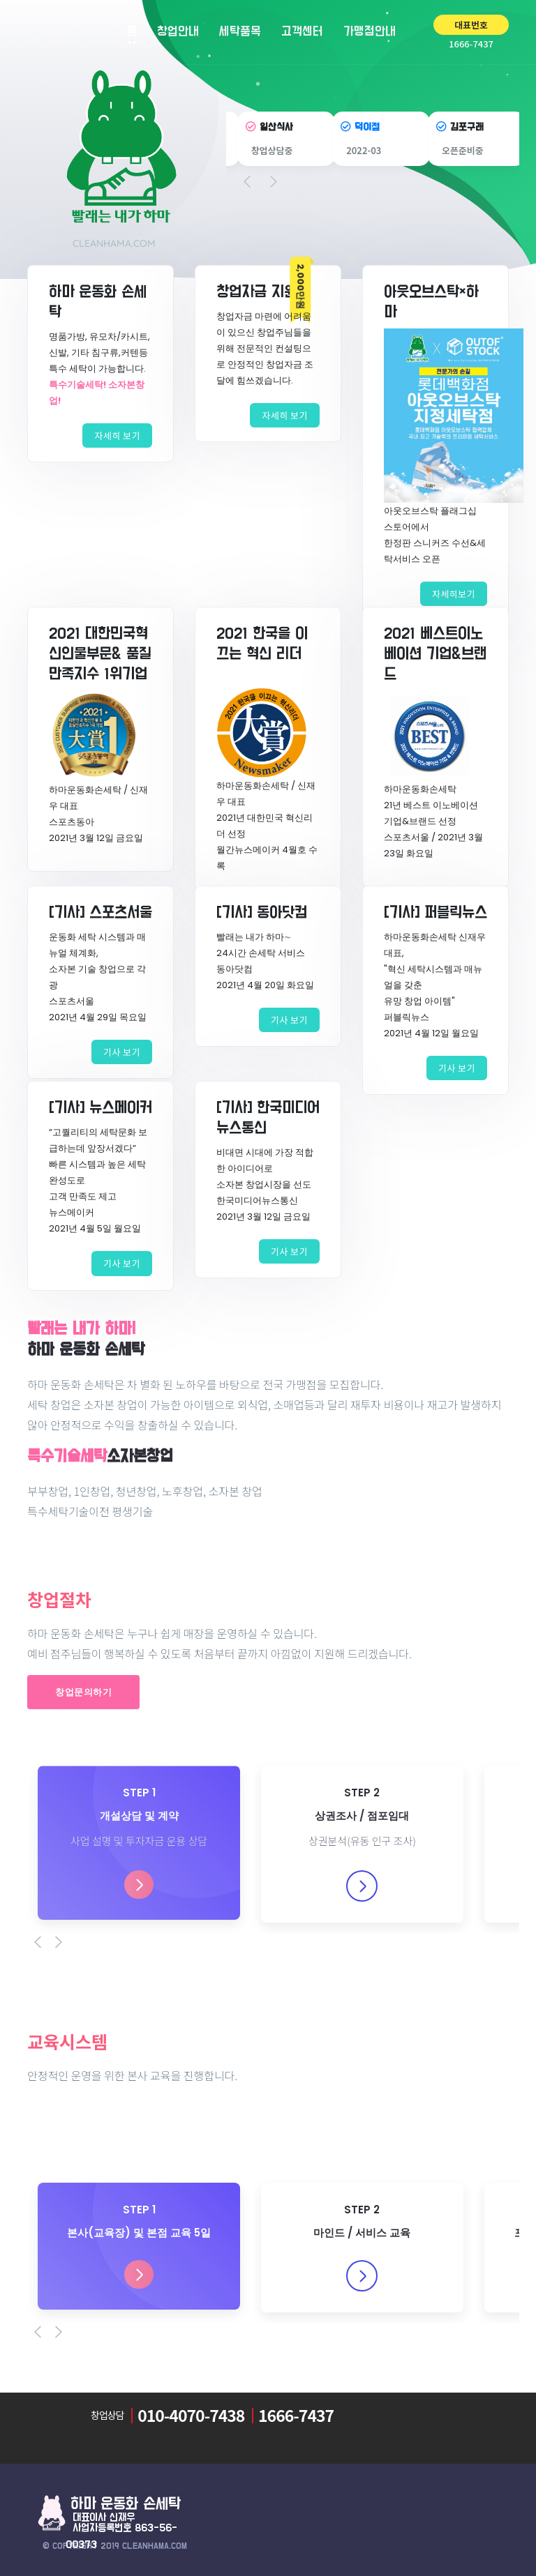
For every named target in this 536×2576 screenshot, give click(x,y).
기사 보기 (121, 1052)
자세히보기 (453, 593)
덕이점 (367, 127)
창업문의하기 (83, 1692)
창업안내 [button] (178, 35)
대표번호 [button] (471, 24)
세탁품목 (240, 31)
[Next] (65, 1942)
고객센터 (302, 31)
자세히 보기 (117, 435)
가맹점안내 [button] (374, 30)
